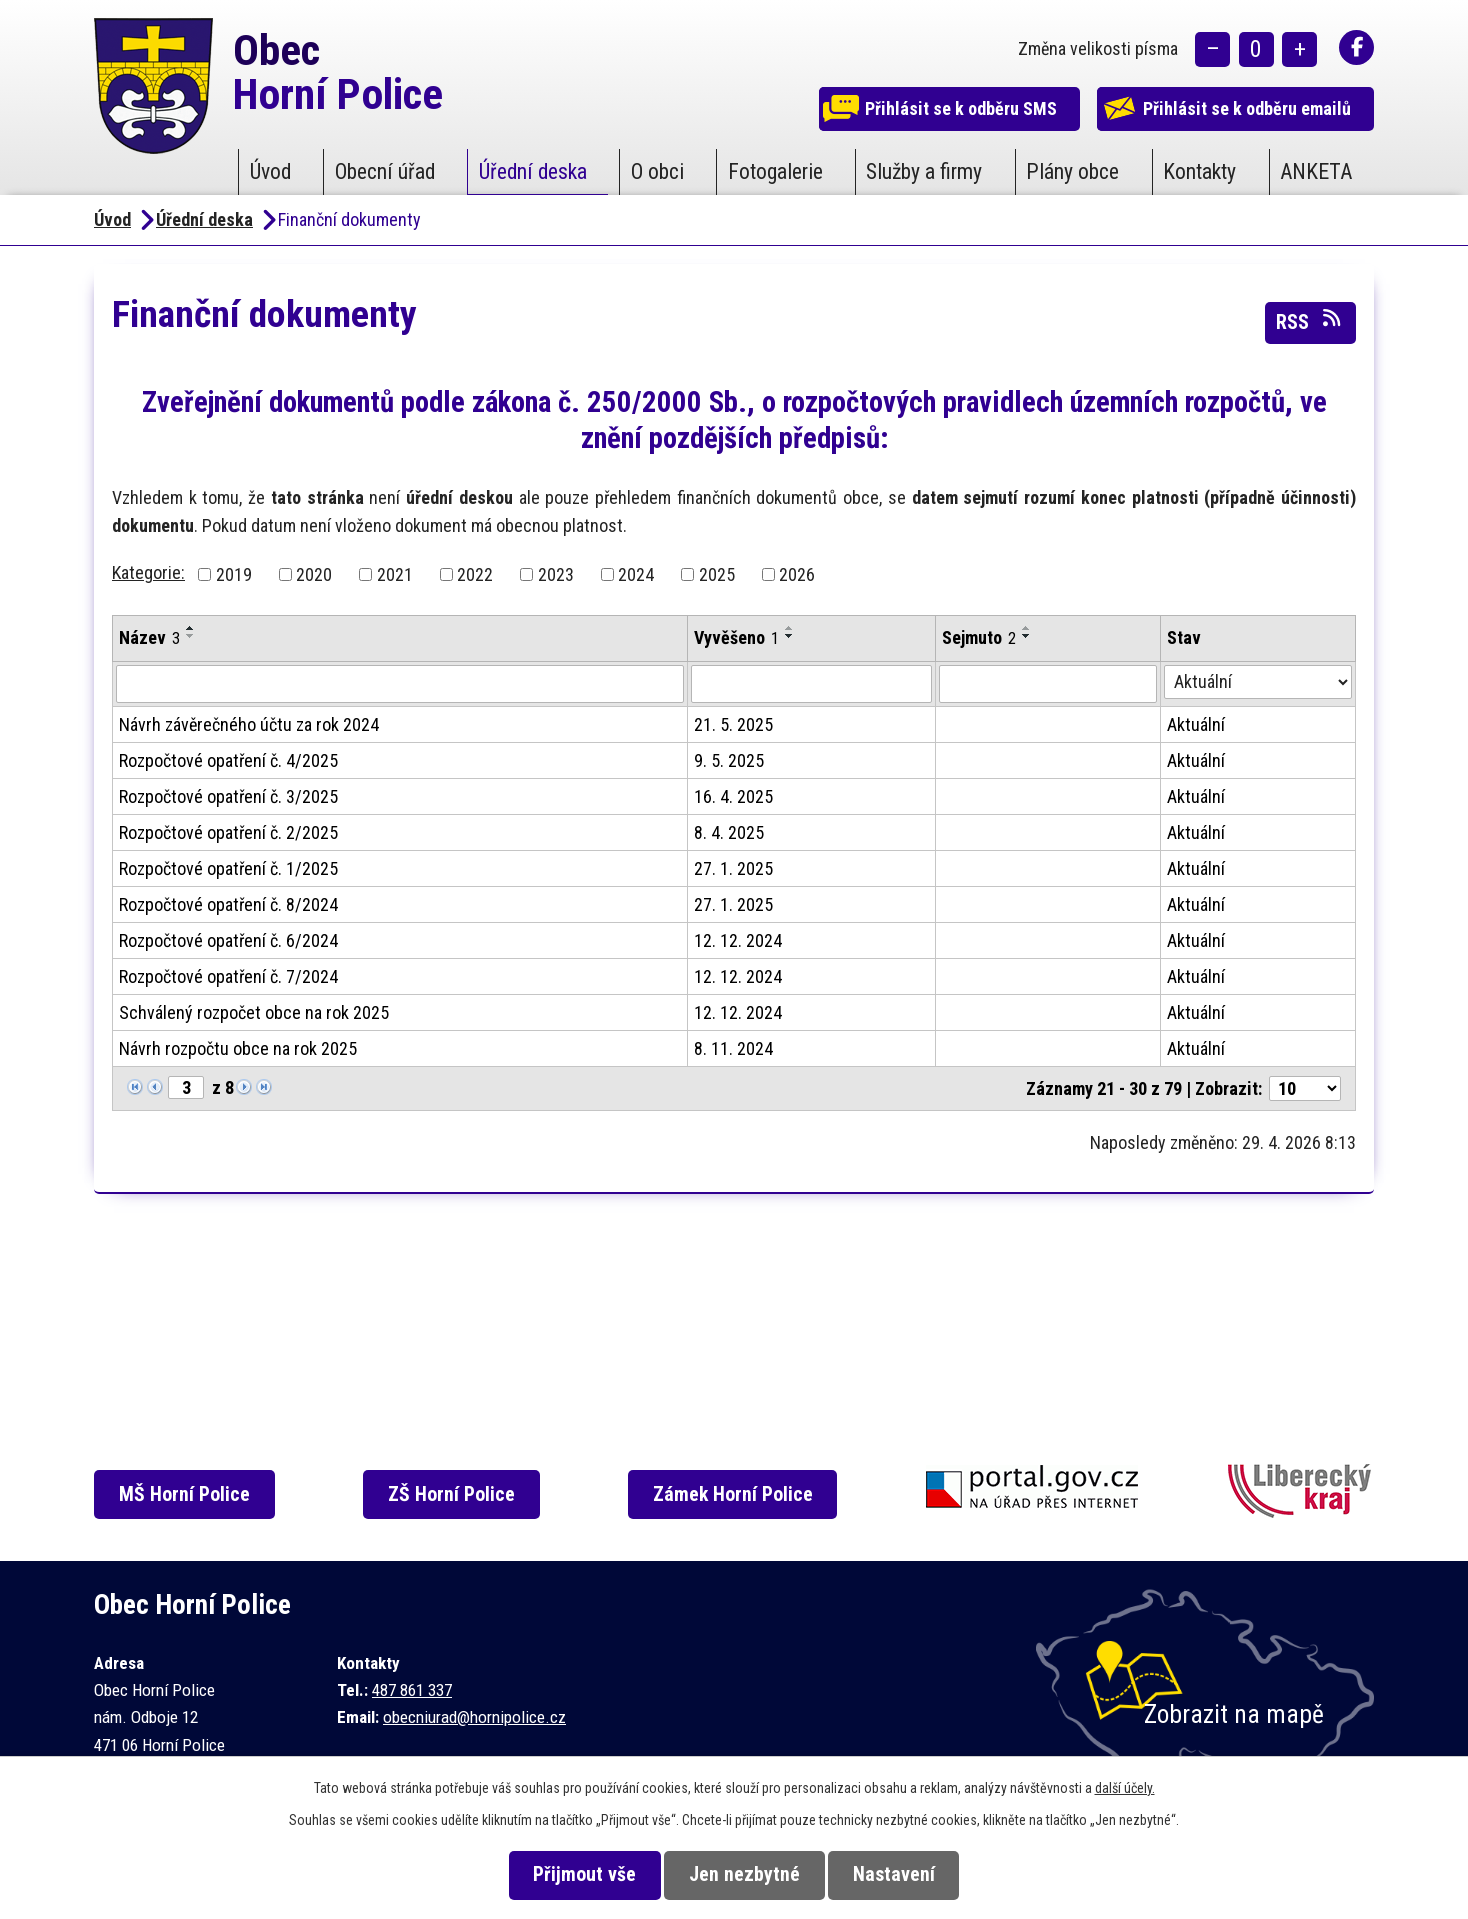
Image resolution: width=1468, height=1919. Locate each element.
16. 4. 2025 (733, 796)
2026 (797, 574)
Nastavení (903, 1874)
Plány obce (1072, 171)
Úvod (270, 171)
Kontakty (1199, 171)
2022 (475, 574)
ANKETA (1316, 171)
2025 (717, 574)
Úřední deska (533, 171)
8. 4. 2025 (729, 832)
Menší (1212, 50)
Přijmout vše (575, 1874)
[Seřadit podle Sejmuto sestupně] (1027, 636)
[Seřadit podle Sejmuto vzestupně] (1027, 628)
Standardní (1256, 50)
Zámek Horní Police (742, 1494)
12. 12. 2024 (738, 940)
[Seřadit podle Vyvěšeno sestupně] (790, 636)
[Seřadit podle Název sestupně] (191, 636)
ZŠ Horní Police (458, 1494)
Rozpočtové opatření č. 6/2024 (228, 940)
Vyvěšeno (736, 637)
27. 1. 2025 (733, 868)
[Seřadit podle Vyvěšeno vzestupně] (790, 628)
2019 (234, 574)
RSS (1310, 321)
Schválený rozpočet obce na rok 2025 (254, 1012)
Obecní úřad (385, 171)
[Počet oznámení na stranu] (1305, 1088)
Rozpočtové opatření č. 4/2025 (228, 760)
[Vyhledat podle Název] (400, 684)
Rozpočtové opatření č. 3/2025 (228, 796)
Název (149, 637)
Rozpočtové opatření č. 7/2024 (228, 976)
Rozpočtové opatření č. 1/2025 (228, 868)
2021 (395, 574)
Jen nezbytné (744, 1874)
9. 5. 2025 (729, 760)
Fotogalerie (775, 171)
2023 (556, 574)
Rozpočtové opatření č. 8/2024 (228, 904)
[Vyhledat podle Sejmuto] (1048, 684)
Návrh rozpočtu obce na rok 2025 (238, 1048)
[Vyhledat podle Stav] (1258, 682)
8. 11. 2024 (733, 1048)
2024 (636, 574)
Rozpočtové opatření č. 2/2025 (228, 832)
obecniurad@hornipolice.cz (474, 1717)
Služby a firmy (924, 171)
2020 (314, 574)
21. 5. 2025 (733, 724)
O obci (657, 171)
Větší (1299, 50)
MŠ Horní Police (189, 1494)
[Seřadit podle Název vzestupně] (191, 628)
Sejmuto (979, 637)
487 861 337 (412, 1690)
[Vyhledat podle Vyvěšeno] (811, 684)
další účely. (1125, 1788)
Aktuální (1196, 724)
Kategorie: (148, 572)
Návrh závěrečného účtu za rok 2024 (249, 724)
